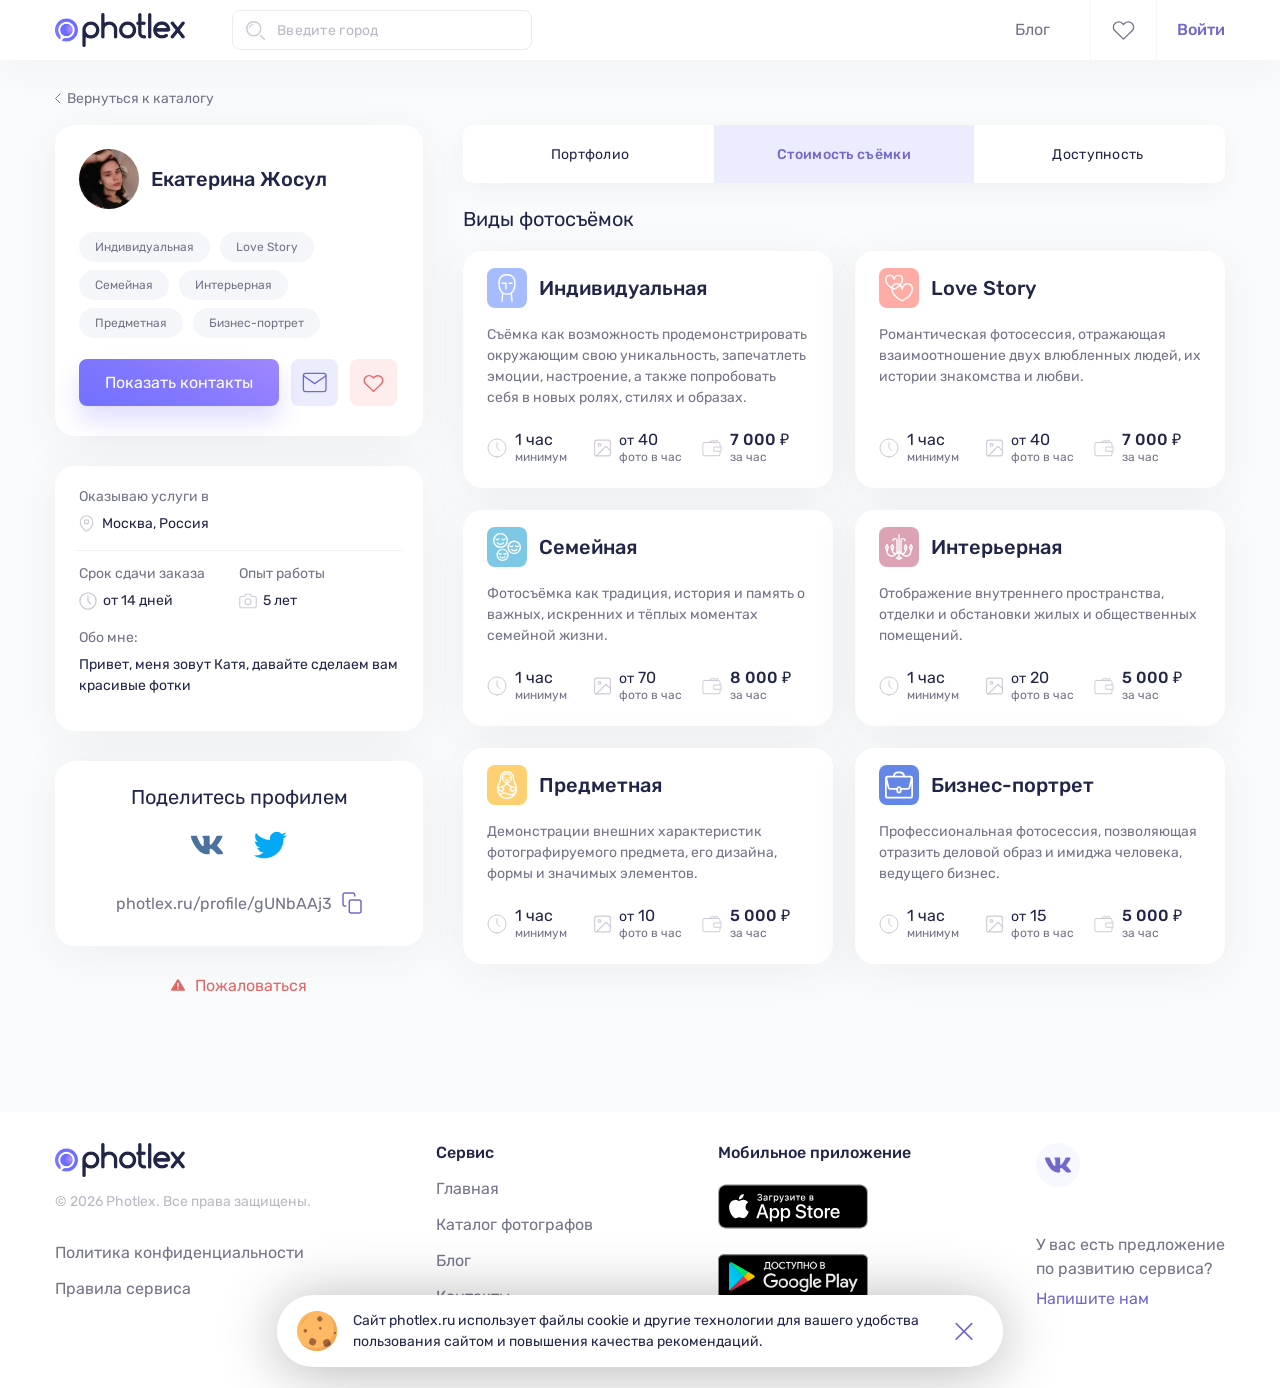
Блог (1032, 29)
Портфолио (590, 154)
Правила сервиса (123, 1288)
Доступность (1098, 154)
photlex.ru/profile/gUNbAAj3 (239, 903)
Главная (467, 1188)
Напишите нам (1092, 1298)
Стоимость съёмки (844, 154)
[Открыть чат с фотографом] (314, 382)
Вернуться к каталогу (134, 98)
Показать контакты (179, 382)
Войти (1201, 29)
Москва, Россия (155, 523)
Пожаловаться (239, 985)
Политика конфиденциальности (179, 1252)
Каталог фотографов (514, 1224)
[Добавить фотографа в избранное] (373, 382)
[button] (964, 1331)
